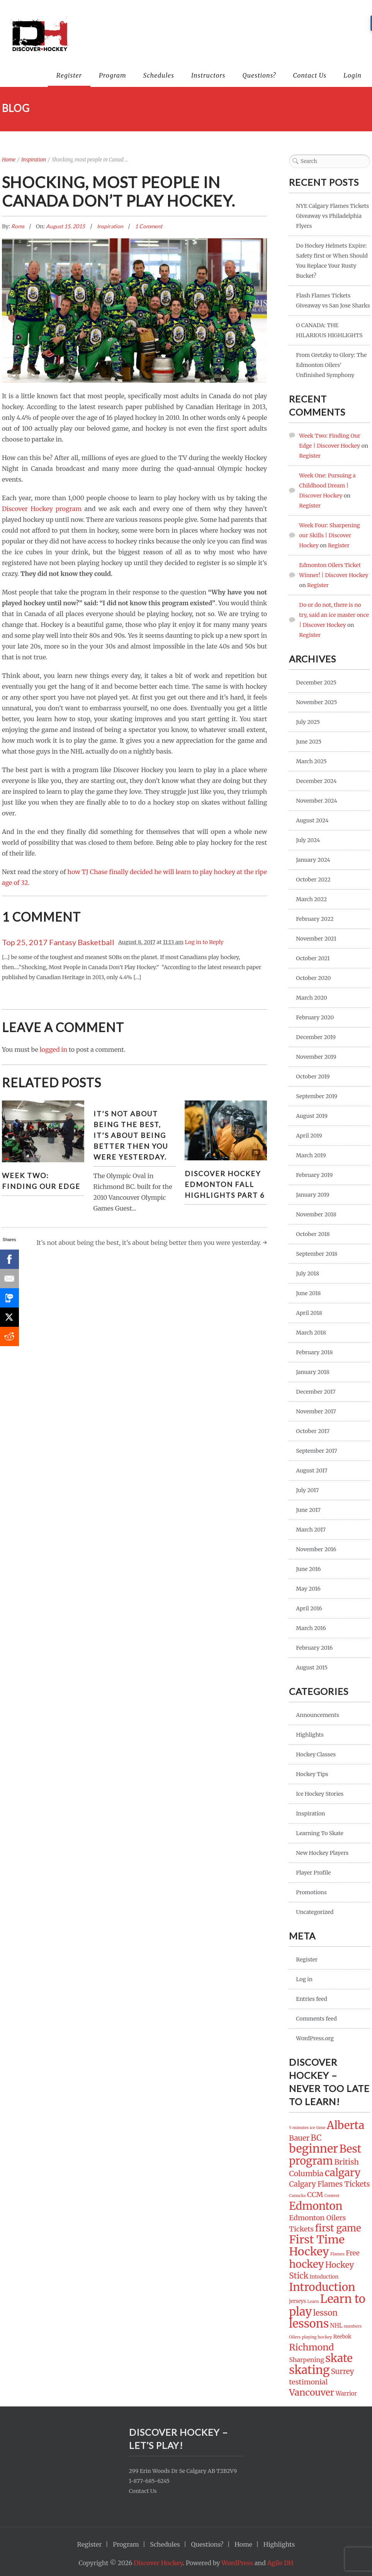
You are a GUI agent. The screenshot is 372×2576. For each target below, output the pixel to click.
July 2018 (307, 1273)
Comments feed (316, 2018)
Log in (304, 1979)
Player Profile (313, 1872)
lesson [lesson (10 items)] (325, 2313)
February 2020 (315, 1017)
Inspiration (33, 159)
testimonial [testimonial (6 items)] (308, 2381)
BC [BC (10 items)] (316, 2138)
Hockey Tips (312, 1774)
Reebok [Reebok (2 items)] (342, 2336)
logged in (53, 1049)
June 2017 (308, 1509)
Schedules (158, 75)
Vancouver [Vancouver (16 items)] (311, 2392)
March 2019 (311, 1155)
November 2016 (316, 1549)
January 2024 (313, 859)
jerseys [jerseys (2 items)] (297, 2301)
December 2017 (315, 1391)
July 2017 (307, 1490)
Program (112, 75)
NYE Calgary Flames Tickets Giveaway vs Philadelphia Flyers (332, 215)
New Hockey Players (322, 1852)
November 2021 (316, 938)
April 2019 (309, 1135)
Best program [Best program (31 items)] (325, 2154)
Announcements (317, 1715)
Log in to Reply (204, 942)
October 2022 (313, 879)
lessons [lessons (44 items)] (309, 2324)
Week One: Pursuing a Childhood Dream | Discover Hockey (327, 485)
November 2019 (316, 1056)
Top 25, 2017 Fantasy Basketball (58, 942)
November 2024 (316, 800)
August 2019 (312, 1115)
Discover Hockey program (42, 509)
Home (8, 159)
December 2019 (316, 1037)
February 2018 (314, 1352)
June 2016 (308, 1569)
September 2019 (316, 1096)
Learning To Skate (319, 1833)
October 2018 (313, 1234)
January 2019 (312, 1194)
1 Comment (148, 226)
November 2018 (316, 1214)
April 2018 (309, 1312)
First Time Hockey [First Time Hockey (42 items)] (317, 2245)
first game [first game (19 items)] (338, 2228)
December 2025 (316, 682)
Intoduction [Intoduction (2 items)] (324, 2277)
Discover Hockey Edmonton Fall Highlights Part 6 (225, 1184)
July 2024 (308, 840)
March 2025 (311, 761)
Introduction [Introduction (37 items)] (322, 2287)
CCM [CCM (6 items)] (315, 2194)
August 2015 (312, 1667)
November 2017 (316, 1411)
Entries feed (311, 1998)
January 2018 (312, 1372)
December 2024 (316, 781)
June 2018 (308, 1293)
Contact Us (309, 75)
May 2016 (308, 1588)
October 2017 (313, 1431)
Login (352, 75)
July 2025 (308, 721)
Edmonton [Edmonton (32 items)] (315, 2206)
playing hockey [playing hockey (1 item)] (317, 2337)
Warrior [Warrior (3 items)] (346, 2393)
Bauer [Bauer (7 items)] (299, 2138)
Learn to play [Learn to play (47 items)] (327, 2305)
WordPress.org (315, 2038)
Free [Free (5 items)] (353, 2253)
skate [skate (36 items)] (338, 2358)
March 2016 (311, 1628)
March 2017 (311, 1529)
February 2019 (314, 1175)
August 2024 (312, 820)
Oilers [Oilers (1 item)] (295, 2337)
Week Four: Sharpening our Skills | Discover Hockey (329, 535)
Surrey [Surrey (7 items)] (342, 2371)
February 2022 (314, 918)
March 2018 (311, 1332)
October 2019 (313, 1076)
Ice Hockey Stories (319, 1793)
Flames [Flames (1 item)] (337, 2254)
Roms (18, 226)
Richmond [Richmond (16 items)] (311, 2347)
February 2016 (314, 1647)
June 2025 (308, 741)
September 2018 (316, 1253)
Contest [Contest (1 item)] (332, 2195)
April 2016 (309, 1608)
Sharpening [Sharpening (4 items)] (306, 2360)
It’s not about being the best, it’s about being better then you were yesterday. (130, 1135)
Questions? (259, 75)
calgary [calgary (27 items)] (343, 2172)
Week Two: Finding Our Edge (41, 1180)
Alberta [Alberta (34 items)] (345, 2125)
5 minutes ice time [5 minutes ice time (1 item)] (307, 2127)
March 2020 (311, 997)
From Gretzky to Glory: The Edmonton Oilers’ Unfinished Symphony (331, 365)
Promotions (311, 1892)
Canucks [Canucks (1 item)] (297, 2195)
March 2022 (311, 899)
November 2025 (316, 702)
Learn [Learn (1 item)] (313, 2301)
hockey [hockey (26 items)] (306, 2264)
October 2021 (313, 958)
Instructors (208, 75)
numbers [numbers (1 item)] (353, 2326)
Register (69, 75)
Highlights (309, 1734)
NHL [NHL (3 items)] (336, 2325)
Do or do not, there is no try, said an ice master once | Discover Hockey (334, 614)
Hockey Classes (316, 1754)
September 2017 (316, 1450)
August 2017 (311, 1470)
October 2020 (313, 978)
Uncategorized (314, 1912)
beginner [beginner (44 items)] (313, 2149)
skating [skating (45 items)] (309, 2370)
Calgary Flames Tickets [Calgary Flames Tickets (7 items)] (329, 2184)
